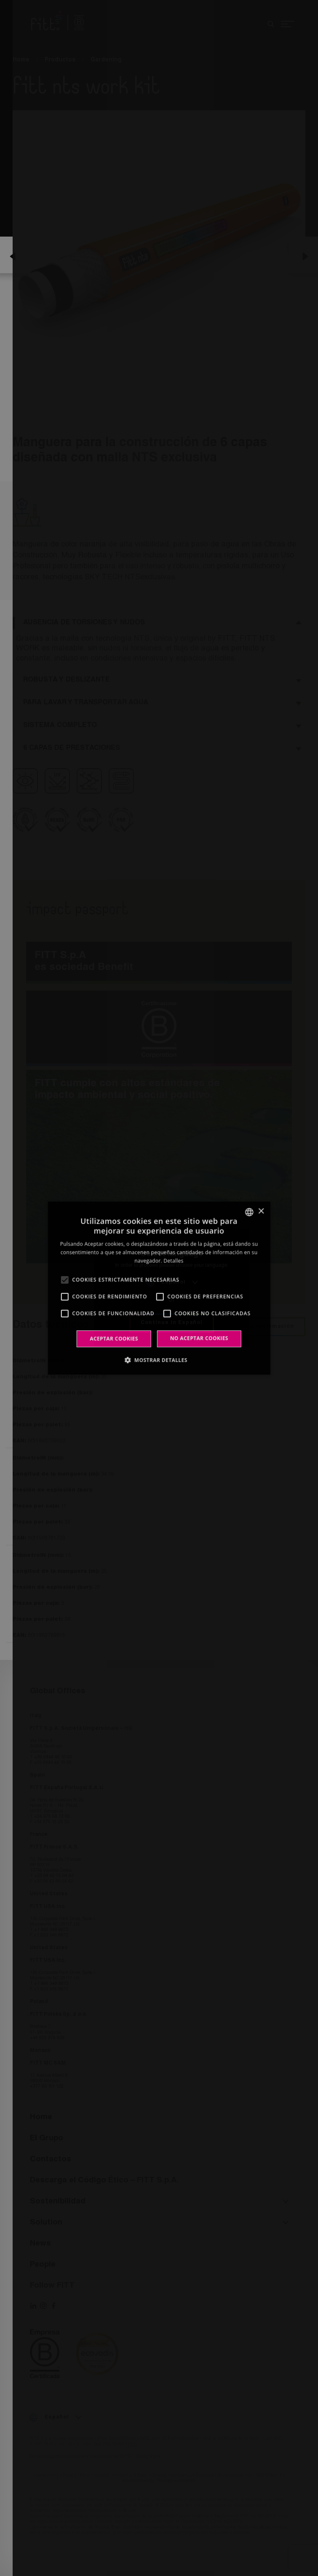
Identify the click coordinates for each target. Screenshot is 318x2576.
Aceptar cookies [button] (114, 1338)
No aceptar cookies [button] (199, 1338)
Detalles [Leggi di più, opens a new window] (173, 1260)
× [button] (261, 1211)
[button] (159, 1360)
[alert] (159, 1288)
